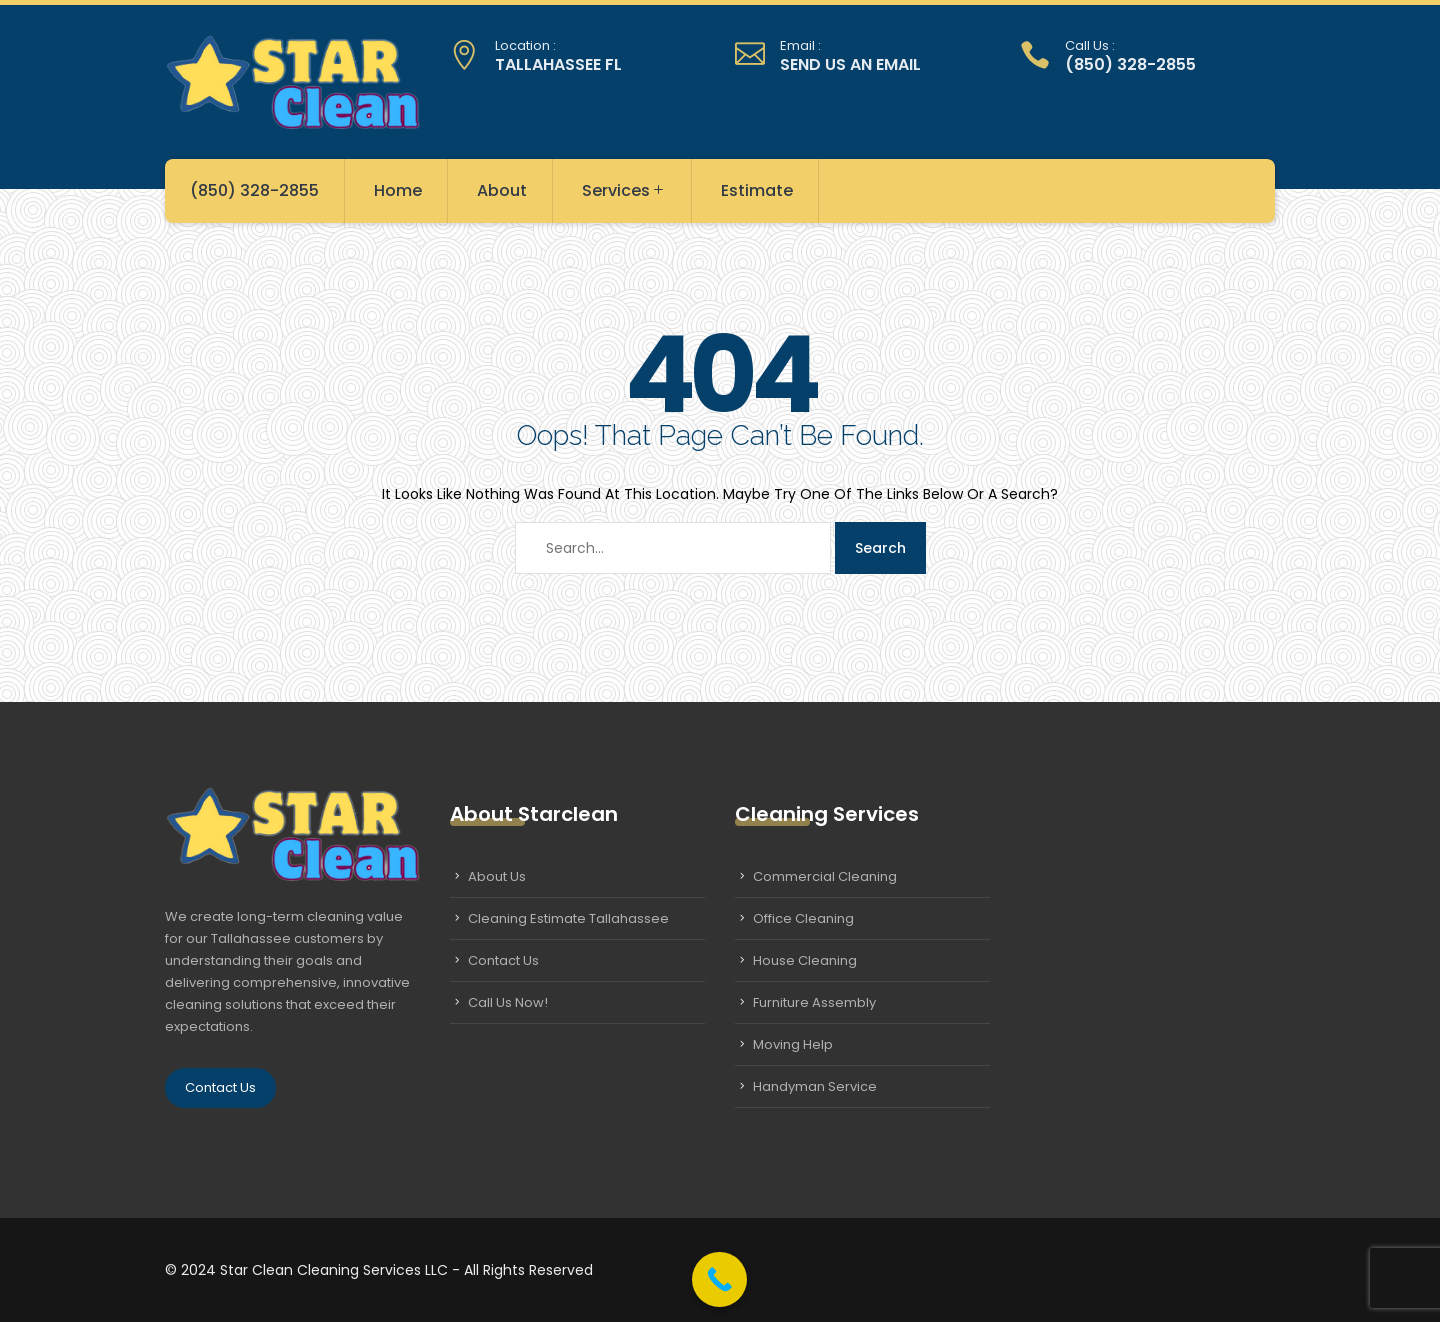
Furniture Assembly (814, 1002)
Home (398, 190)
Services (624, 190)
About (502, 190)
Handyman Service (815, 1086)
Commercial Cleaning (825, 876)
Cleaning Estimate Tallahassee (568, 918)
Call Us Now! (508, 1002)
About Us (497, 876)
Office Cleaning (803, 918)
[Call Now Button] (719, 1279)
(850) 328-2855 (254, 190)
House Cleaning (805, 960)
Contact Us (220, 1087)
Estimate (757, 190)
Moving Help (793, 1044)
